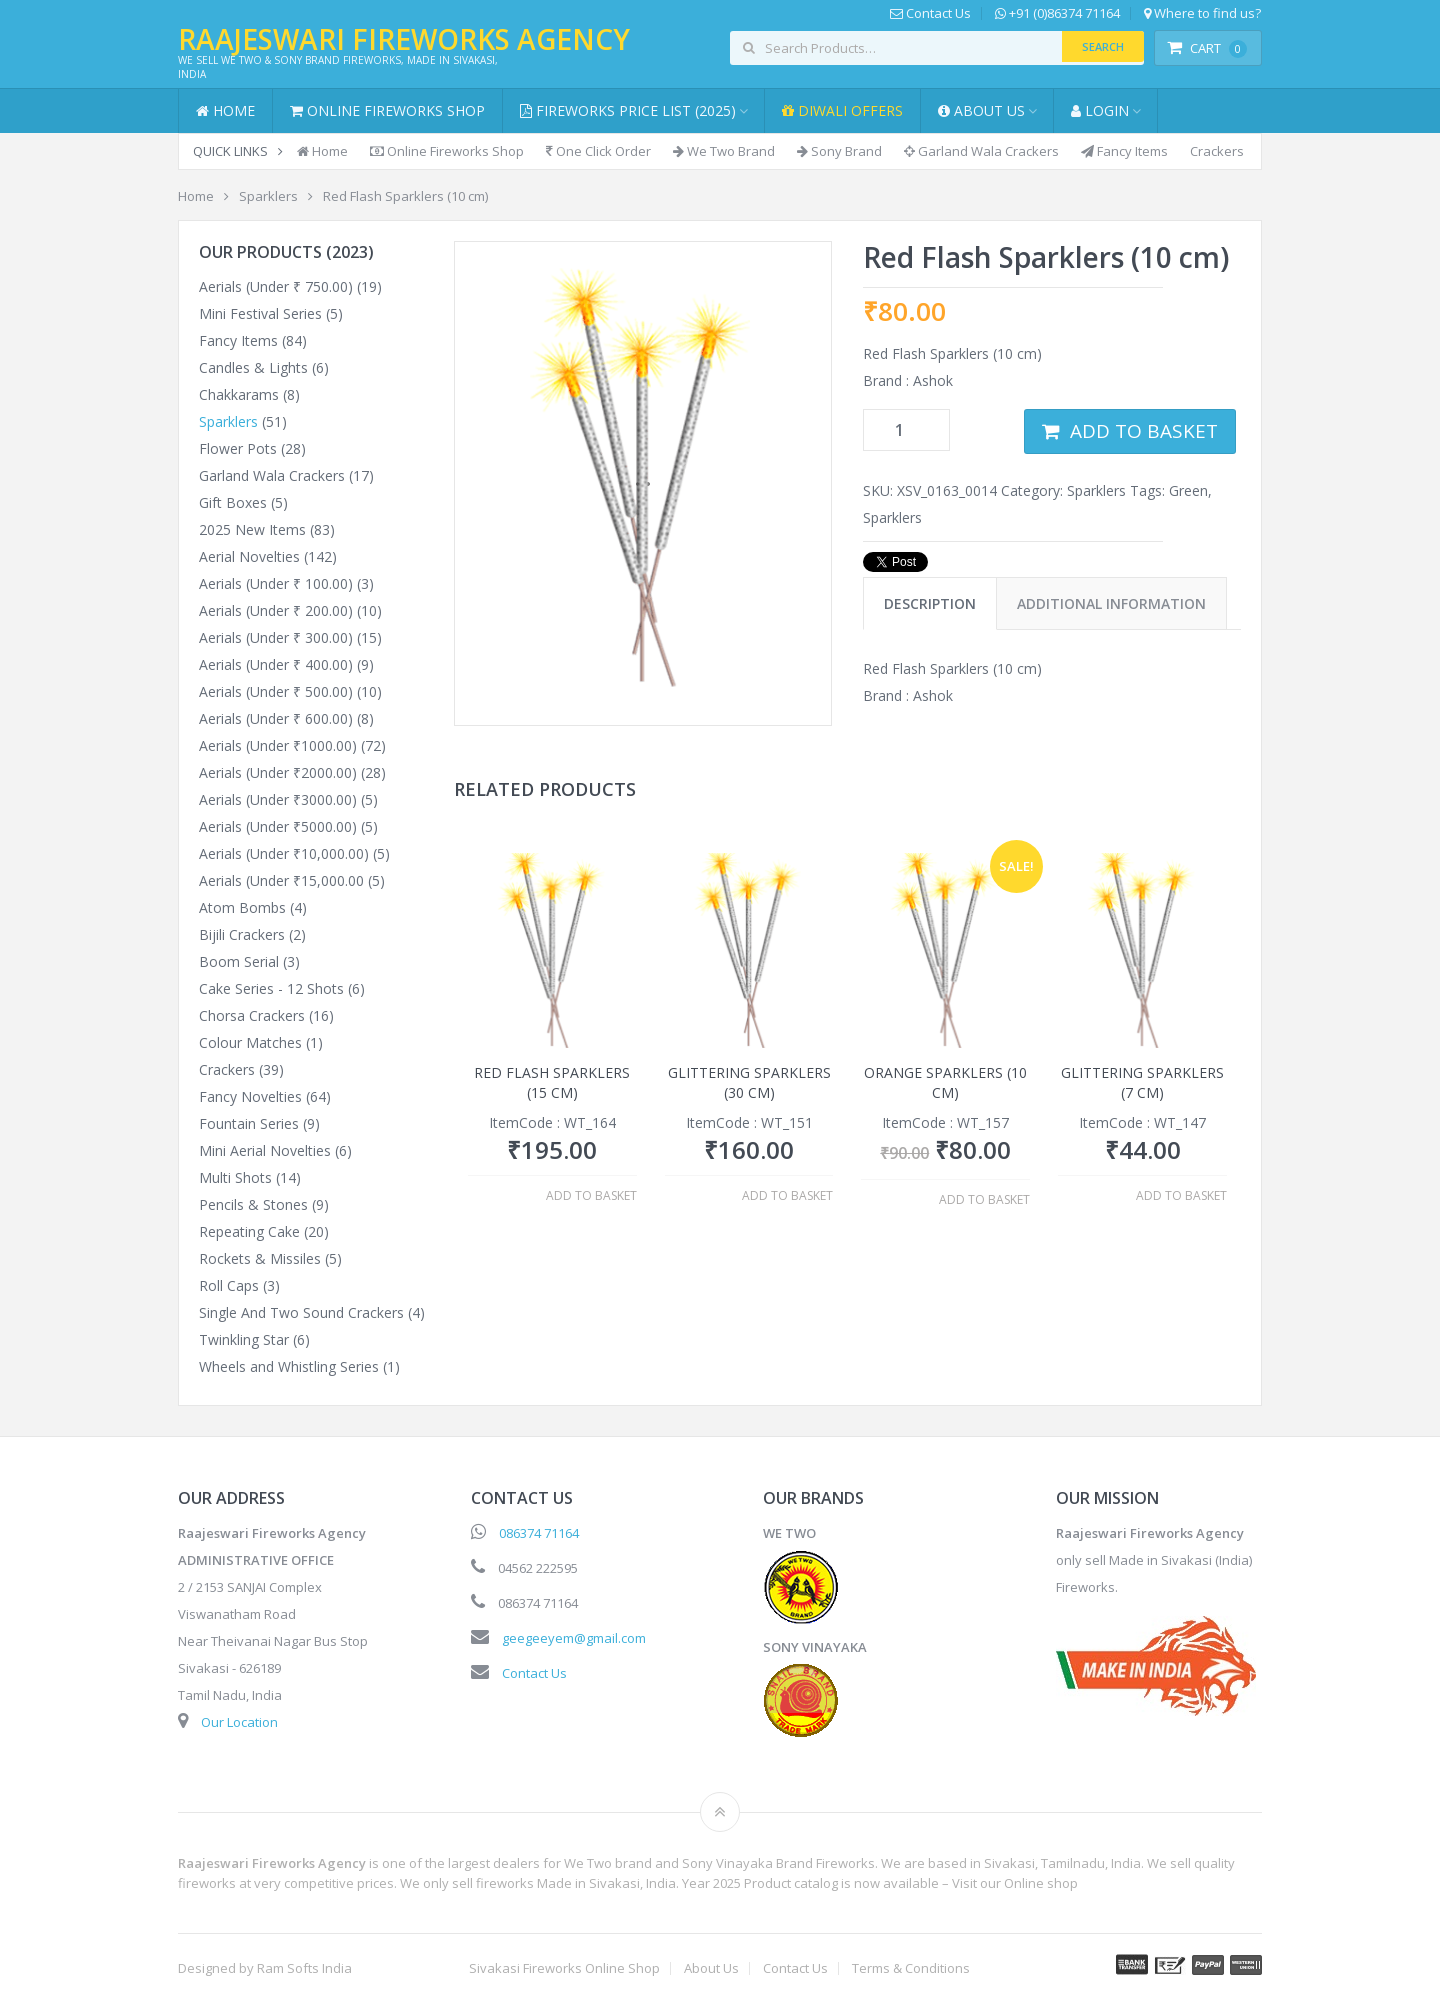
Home (225, 110)
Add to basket (1144, 431)
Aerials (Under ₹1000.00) (278, 745)
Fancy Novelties (250, 1096)
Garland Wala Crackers (981, 151)
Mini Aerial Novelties (265, 1150)
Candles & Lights (253, 367)
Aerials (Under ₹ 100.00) (276, 583)
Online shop (1041, 1883)
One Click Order (598, 151)
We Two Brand (724, 151)
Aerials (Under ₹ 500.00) (276, 691)
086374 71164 (539, 1533)
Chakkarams (239, 394)
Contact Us (930, 13)
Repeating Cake (249, 1231)
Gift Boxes (233, 502)
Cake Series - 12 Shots (271, 988)
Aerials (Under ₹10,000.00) (284, 853)
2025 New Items (252, 529)
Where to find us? (1202, 13)
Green (1188, 490)
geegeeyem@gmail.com (574, 1638)
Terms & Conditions (911, 1968)
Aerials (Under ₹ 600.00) (276, 718)
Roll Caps (229, 1285)
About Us (981, 110)
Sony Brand (839, 151)
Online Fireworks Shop (387, 110)
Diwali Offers (842, 110)
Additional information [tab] (1111, 603)
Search (1103, 46)
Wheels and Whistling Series (289, 1366)
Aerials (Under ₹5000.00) (278, 826)
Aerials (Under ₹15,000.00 (281, 880)
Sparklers (1096, 490)
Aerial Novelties (249, 556)
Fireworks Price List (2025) (628, 110)
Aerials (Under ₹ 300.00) (276, 637)
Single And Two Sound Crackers (301, 1312)
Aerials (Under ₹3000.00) (278, 799)
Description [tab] (930, 603)
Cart (1207, 48)
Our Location (239, 1722)
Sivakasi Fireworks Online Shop (564, 1968)
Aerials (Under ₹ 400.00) (276, 664)
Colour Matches (250, 1042)
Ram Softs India (304, 1968)
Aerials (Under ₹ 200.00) (276, 610)
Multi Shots (235, 1177)
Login (1100, 110)
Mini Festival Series (260, 313)
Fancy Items (1124, 151)
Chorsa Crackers (252, 1015)
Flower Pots (238, 448)
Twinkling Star (244, 1339)
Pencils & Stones (253, 1204)
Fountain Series (249, 1123)
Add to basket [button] (591, 1196)
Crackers (1217, 151)
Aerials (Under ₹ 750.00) (276, 286)
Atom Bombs (242, 907)
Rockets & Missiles (260, 1258)
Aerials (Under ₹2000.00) (278, 772)
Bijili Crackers (242, 934)
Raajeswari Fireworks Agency (404, 39)
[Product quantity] (906, 430)
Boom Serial (239, 961)
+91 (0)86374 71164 (1057, 13)
